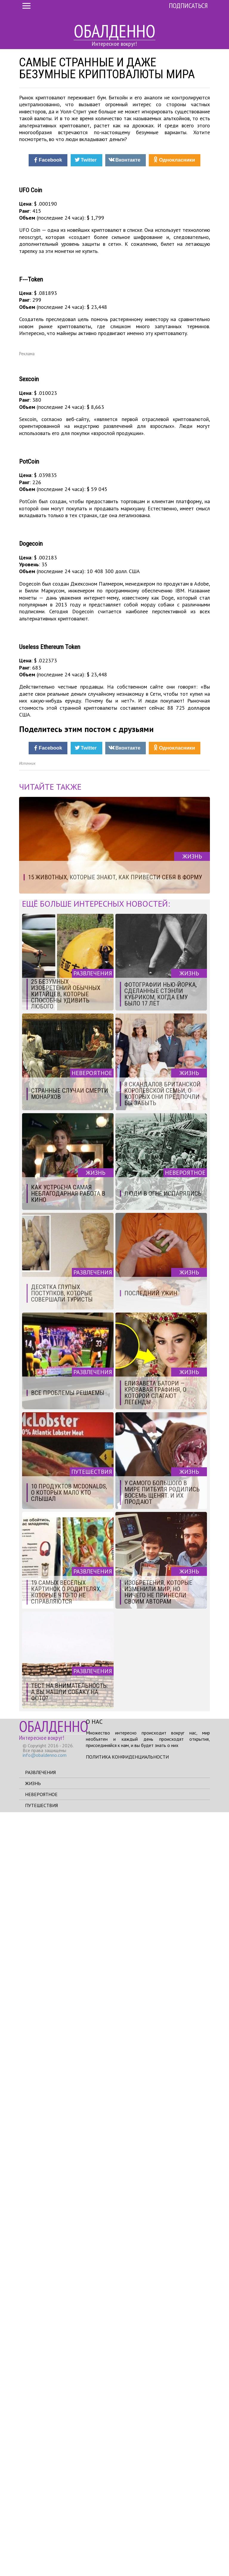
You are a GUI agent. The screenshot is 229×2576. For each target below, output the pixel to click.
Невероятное (41, 2558)
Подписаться (188, 5)
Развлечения (40, 2536)
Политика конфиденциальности (127, 2520)
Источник (27, 1527)
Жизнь (33, 2547)
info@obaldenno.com (44, 2519)
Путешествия (41, 2569)
